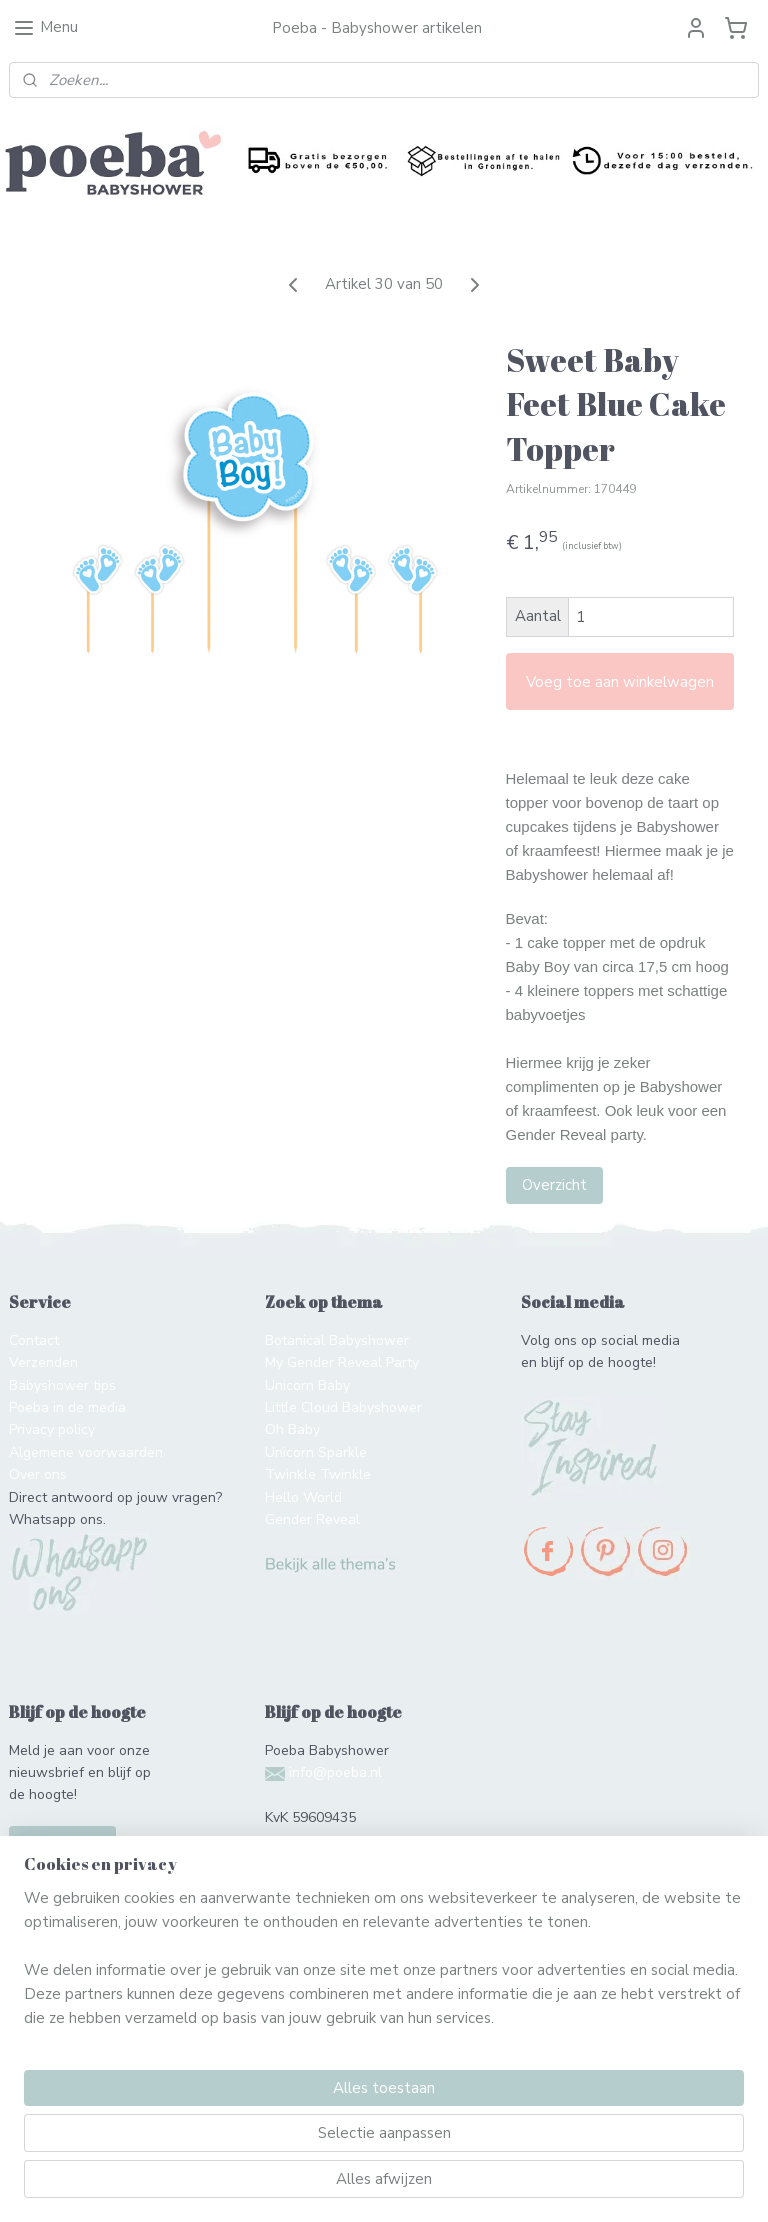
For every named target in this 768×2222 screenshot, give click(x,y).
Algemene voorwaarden (86, 1452)
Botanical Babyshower (337, 1340)
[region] (252, 2102)
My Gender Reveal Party (342, 1362)
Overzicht (554, 1185)
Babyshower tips (62, 1385)
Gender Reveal (312, 1519)
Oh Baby (292, 1429)
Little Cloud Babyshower (343, 1407)
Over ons (38, 1474)
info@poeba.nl (335, 1772)
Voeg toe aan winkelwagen (620, 682)
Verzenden (43, 1362)
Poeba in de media (67, 1407)
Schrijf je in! (62, 1844)
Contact (34, 1340)
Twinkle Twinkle (318, 1474)
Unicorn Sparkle (316, 1452)
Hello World (303, 1497)
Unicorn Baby (307, 1385)
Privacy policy (52, 1429)
